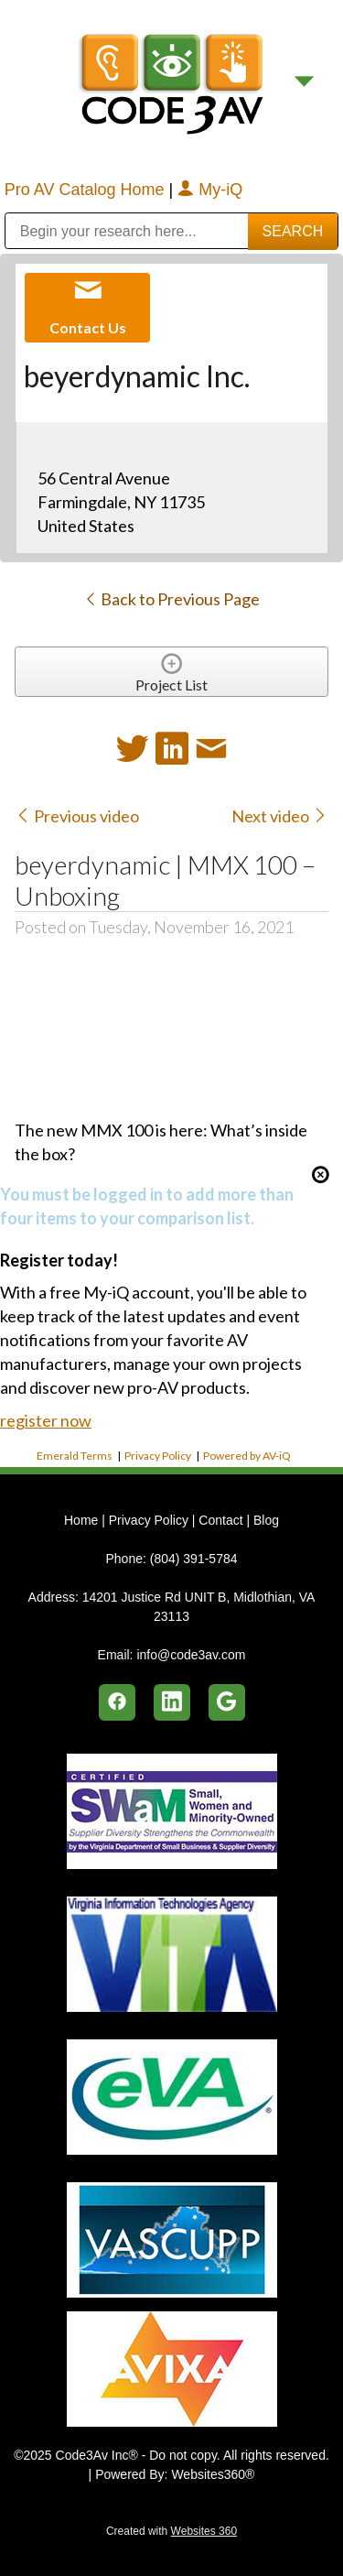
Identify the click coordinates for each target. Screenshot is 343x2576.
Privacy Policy (157, 1455)
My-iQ (209, 189)
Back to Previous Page (171, 599)
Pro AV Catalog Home (87, 189)
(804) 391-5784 (194, 1558)
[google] (227, 1702)
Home (83, 1520)
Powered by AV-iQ (247, 1455)
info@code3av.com (190, 1654)
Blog (266, 1520)
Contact (220, 1520)
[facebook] (117, 1702)
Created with (171, 2531)
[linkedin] (172, 1702)
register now (45, 1420)
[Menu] (304, 82)
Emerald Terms (75, 1455)
